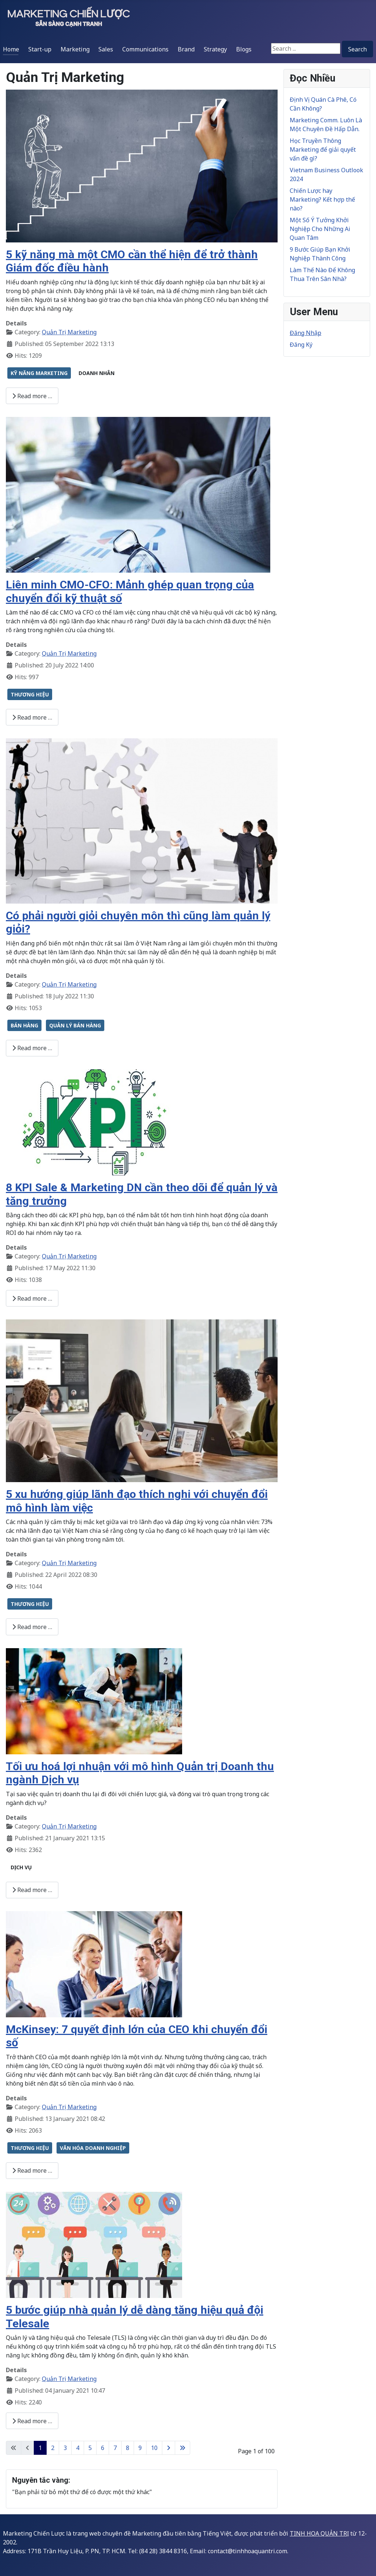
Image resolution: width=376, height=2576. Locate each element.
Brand (186, 49)
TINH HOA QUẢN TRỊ (319, 2533)
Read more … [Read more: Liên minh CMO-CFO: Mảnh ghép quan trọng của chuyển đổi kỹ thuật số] (32, 717)
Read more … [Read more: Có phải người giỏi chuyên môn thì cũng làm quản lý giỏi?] (32, 1048)
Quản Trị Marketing (69, 332)
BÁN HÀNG (24, 1025)
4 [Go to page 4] (77, 2448)
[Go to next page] (168, 2448)
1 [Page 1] (40, 2448)
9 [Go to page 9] (140, 2448)
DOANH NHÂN (97, 373)
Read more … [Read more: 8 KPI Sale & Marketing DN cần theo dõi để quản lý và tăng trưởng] (32, 1298)
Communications (145, 49)
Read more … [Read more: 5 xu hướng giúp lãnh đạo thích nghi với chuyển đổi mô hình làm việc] (32, 1627)
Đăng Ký (301, 345)
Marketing (75, 49)
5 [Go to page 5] (90, 2448)
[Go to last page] (182, 2448)
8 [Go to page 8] (127, 2448)
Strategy (215, 49)
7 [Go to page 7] (115, 2448)
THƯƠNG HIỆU (30, 694)
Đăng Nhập (305, 333)
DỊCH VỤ (21, 1867)
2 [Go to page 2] (52, 2448)
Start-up (39, 49)
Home (11, 49)
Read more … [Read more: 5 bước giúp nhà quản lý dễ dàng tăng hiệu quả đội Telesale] (32, 2421)
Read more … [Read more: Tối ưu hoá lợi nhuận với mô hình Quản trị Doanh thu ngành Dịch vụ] (32, 1890)
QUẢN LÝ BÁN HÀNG (75, 1025)
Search (357, 49)
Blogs (244, 49)
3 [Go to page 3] (65, 2448)
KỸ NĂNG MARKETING (39, 373)
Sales (105, 49)
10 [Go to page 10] (154, 2448)
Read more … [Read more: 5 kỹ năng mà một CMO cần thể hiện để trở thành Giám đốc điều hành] (32, 396)
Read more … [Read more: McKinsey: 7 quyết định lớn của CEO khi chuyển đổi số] (32, 2170)
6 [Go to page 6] (102, 2448)
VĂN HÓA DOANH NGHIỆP (93, 2147)
